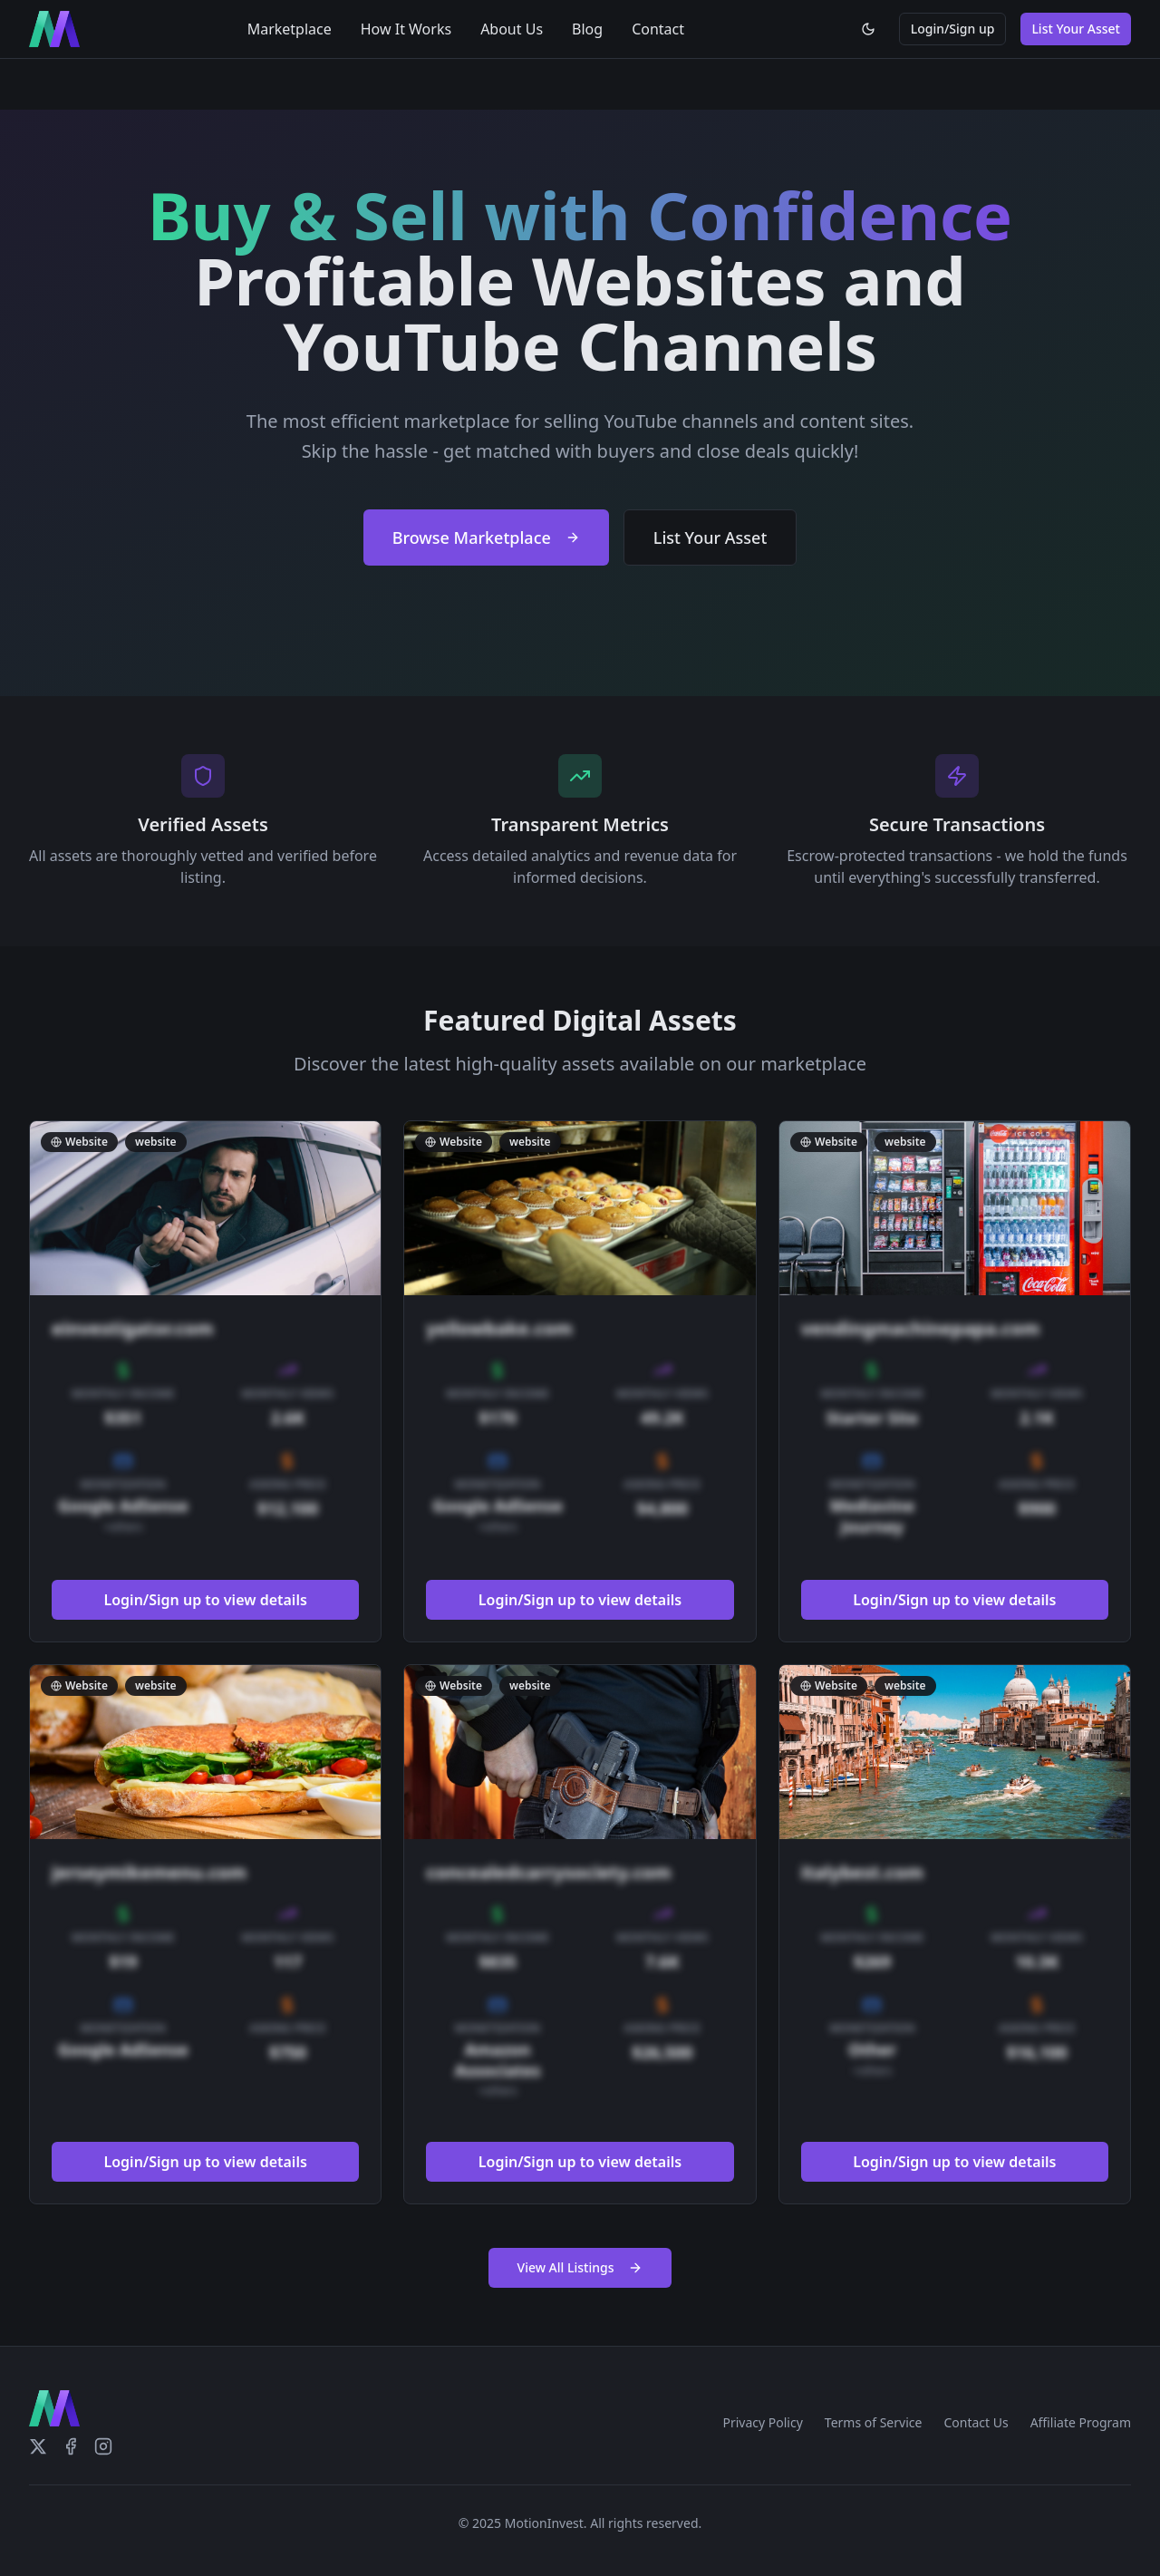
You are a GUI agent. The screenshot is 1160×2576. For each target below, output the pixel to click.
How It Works (406, 29)
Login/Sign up (953, 28)
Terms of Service (874, 2422)
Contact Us (975, 2422)
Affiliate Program (1080, 2422)
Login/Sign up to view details (205, 1601)
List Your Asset (1075, 28)
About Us (511, 29)
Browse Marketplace (486, 537)
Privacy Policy (762, 2422)
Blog (587, 29)
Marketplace (289, 29)
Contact (658, 29)
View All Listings (580, 2267)
